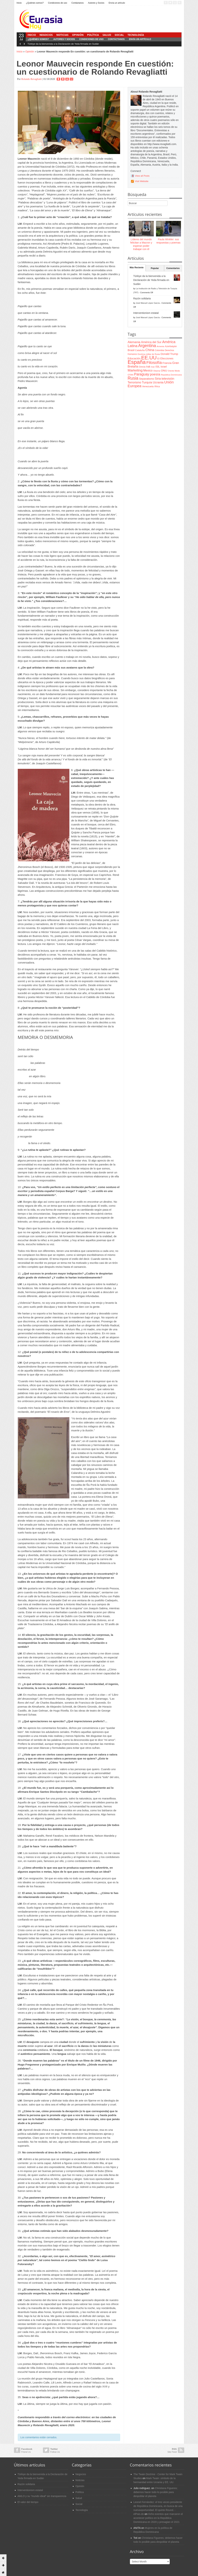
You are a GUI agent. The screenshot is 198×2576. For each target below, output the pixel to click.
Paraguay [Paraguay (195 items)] (141, 374)
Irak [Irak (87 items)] (148, 366)
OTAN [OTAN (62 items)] (130, 374)
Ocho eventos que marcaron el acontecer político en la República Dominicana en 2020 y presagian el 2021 (158, 2518)
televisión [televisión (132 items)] (168, 378)
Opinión (78, 35)
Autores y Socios (96, 3)
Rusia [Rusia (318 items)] (133, 378)
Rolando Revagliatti (31, 79)
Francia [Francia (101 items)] (167, 362)
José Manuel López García (148, 303)
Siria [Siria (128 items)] (158, 378)
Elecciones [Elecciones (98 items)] (166, 358)
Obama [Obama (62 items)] (156, 370)
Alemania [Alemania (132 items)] (134, 342)
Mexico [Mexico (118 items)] (148, 370)
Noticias (62, 35)
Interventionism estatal (146, 312)
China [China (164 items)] (149, 350)
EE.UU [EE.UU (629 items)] (149, 357)
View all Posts (142, 175)
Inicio (19, 3)
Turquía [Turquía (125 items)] (147, 382)
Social (119, 35)
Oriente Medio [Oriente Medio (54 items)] (174, 371)
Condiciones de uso (57, 3)
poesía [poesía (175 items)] (155, 374)
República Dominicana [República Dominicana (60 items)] (171, 375)
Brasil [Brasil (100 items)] (131, 350)
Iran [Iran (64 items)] (153, 367)
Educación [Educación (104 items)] (134, 358)
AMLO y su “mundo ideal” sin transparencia (42, 2496)
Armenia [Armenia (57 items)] (160, 346)
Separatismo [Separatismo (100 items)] (146, 378)
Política (93, 35)
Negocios (46, 35)
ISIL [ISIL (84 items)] (157, 366)
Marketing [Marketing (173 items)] (135, 370)
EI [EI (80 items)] (158, 358)
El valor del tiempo (28, 2502)
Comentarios (173, 268)
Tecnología (136, 35)
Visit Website (142, 181)
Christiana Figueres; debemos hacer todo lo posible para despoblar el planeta (156, 2492)
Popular (155, 268)
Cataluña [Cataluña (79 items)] (140, 350)
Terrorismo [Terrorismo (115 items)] (134, 382)
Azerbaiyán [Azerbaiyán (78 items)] (171, 346)
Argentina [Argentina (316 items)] (147, 345)
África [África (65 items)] (157, 386)
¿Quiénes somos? (35, 3)
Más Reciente (137, 267)
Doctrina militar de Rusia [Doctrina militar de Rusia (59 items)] (149, 354)
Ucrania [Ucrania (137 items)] (158, 382)
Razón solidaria (142, 298)
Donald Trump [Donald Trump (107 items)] (169, 353)
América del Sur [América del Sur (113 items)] (151, 342)
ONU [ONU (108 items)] (164, 370)
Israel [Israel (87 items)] (164, 366)
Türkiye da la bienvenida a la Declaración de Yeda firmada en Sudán (63, 43)
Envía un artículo (117, 3)
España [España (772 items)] (137, 362)
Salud (107, 35)
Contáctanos (77, 3)
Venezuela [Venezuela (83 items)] (147, 386)
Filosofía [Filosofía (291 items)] (154, 362)
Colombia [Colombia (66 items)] (159, 350)
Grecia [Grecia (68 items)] (142, 367)
